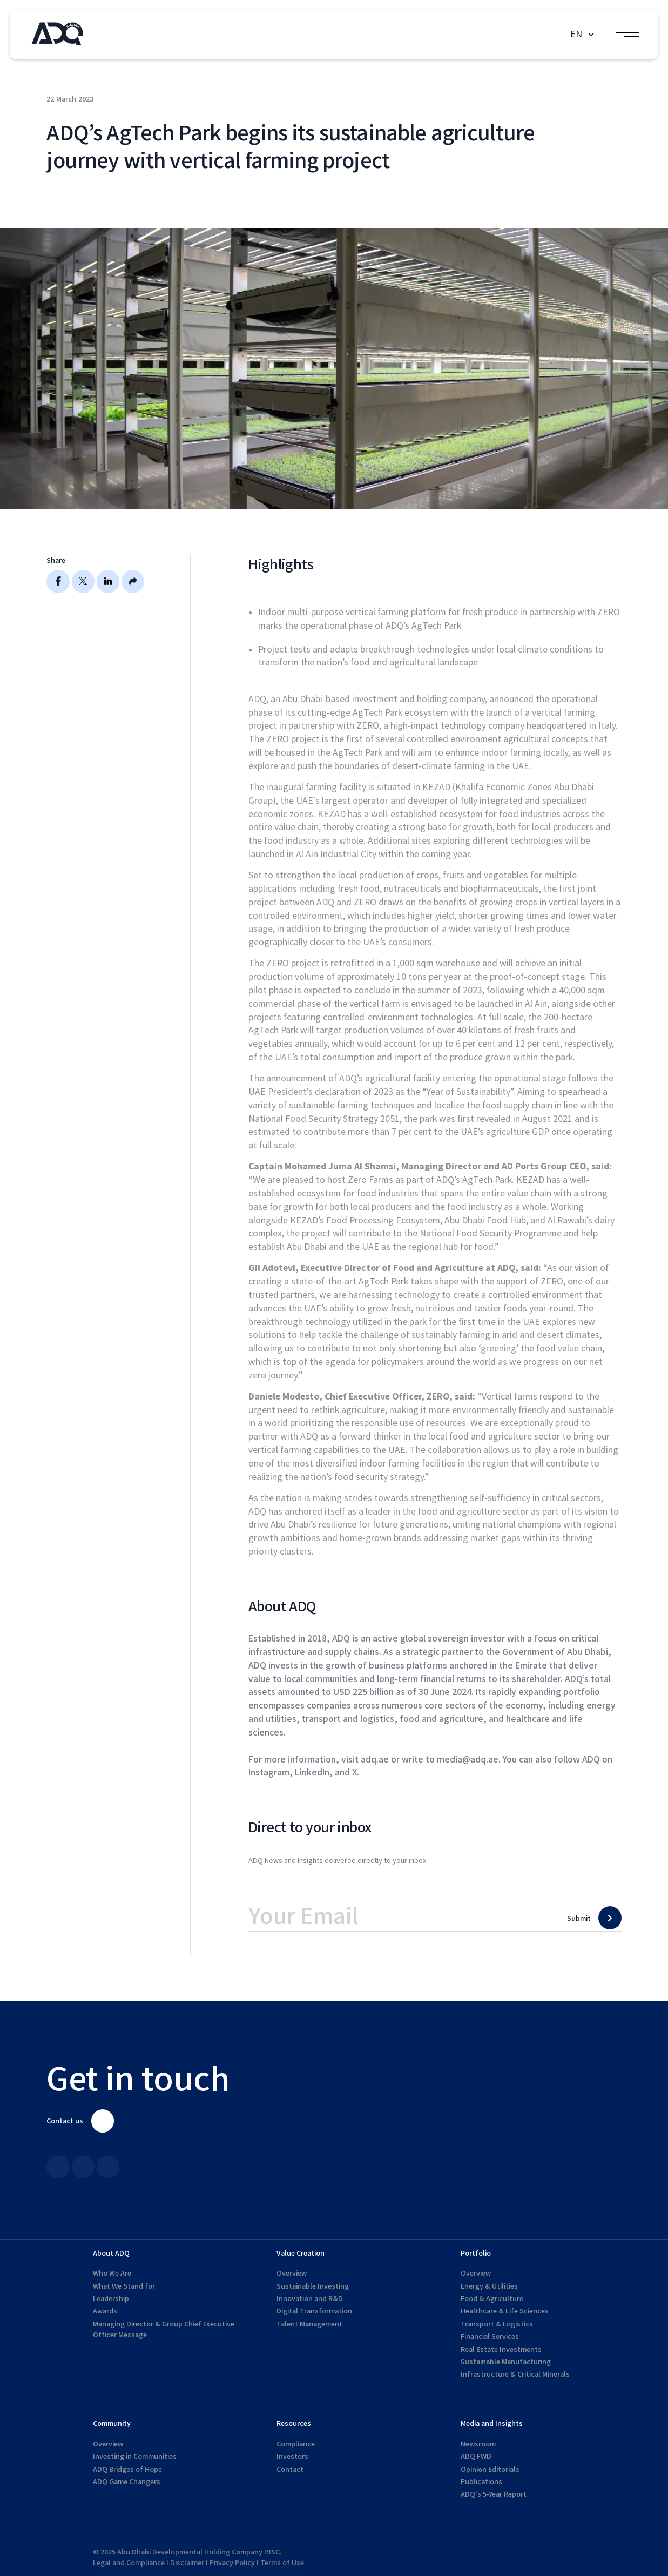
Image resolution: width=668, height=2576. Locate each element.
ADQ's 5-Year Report (494, 2494)
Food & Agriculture (492, 2298)
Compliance (295, 2444)
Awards (105, 2311)
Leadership (111, 2298)
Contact (289, 2469)
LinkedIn (312, 1772)
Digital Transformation (314, 2311)
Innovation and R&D (309, 2298)
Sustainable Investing (312, 2286)
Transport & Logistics (497, 2324)
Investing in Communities (135, 2456)
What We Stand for (124, 2286)
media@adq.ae (467, 1759)
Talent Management (309, 2324)
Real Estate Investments (501, 2349)
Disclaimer (187, 2562)
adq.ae (375, 1759)
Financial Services (490, 2336)
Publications (481, 2481)
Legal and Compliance (129, 2562)
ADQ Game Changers (126, 2481)
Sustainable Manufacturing (506, 2361)
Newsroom (478, 2444)
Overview (291, 2273)
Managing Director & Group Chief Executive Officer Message (163, 2329)
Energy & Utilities (489, 2286)
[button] (584, 34)
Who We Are (112, 2273)
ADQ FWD (476, 2456)
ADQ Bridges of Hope (127, 2469)
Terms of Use (282, 2562)
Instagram (268, 1772)
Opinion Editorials (490, 2469)
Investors (292, 2456)
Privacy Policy (232, 2562)
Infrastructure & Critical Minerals (515, 2374)
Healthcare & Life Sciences (505, 2311)
